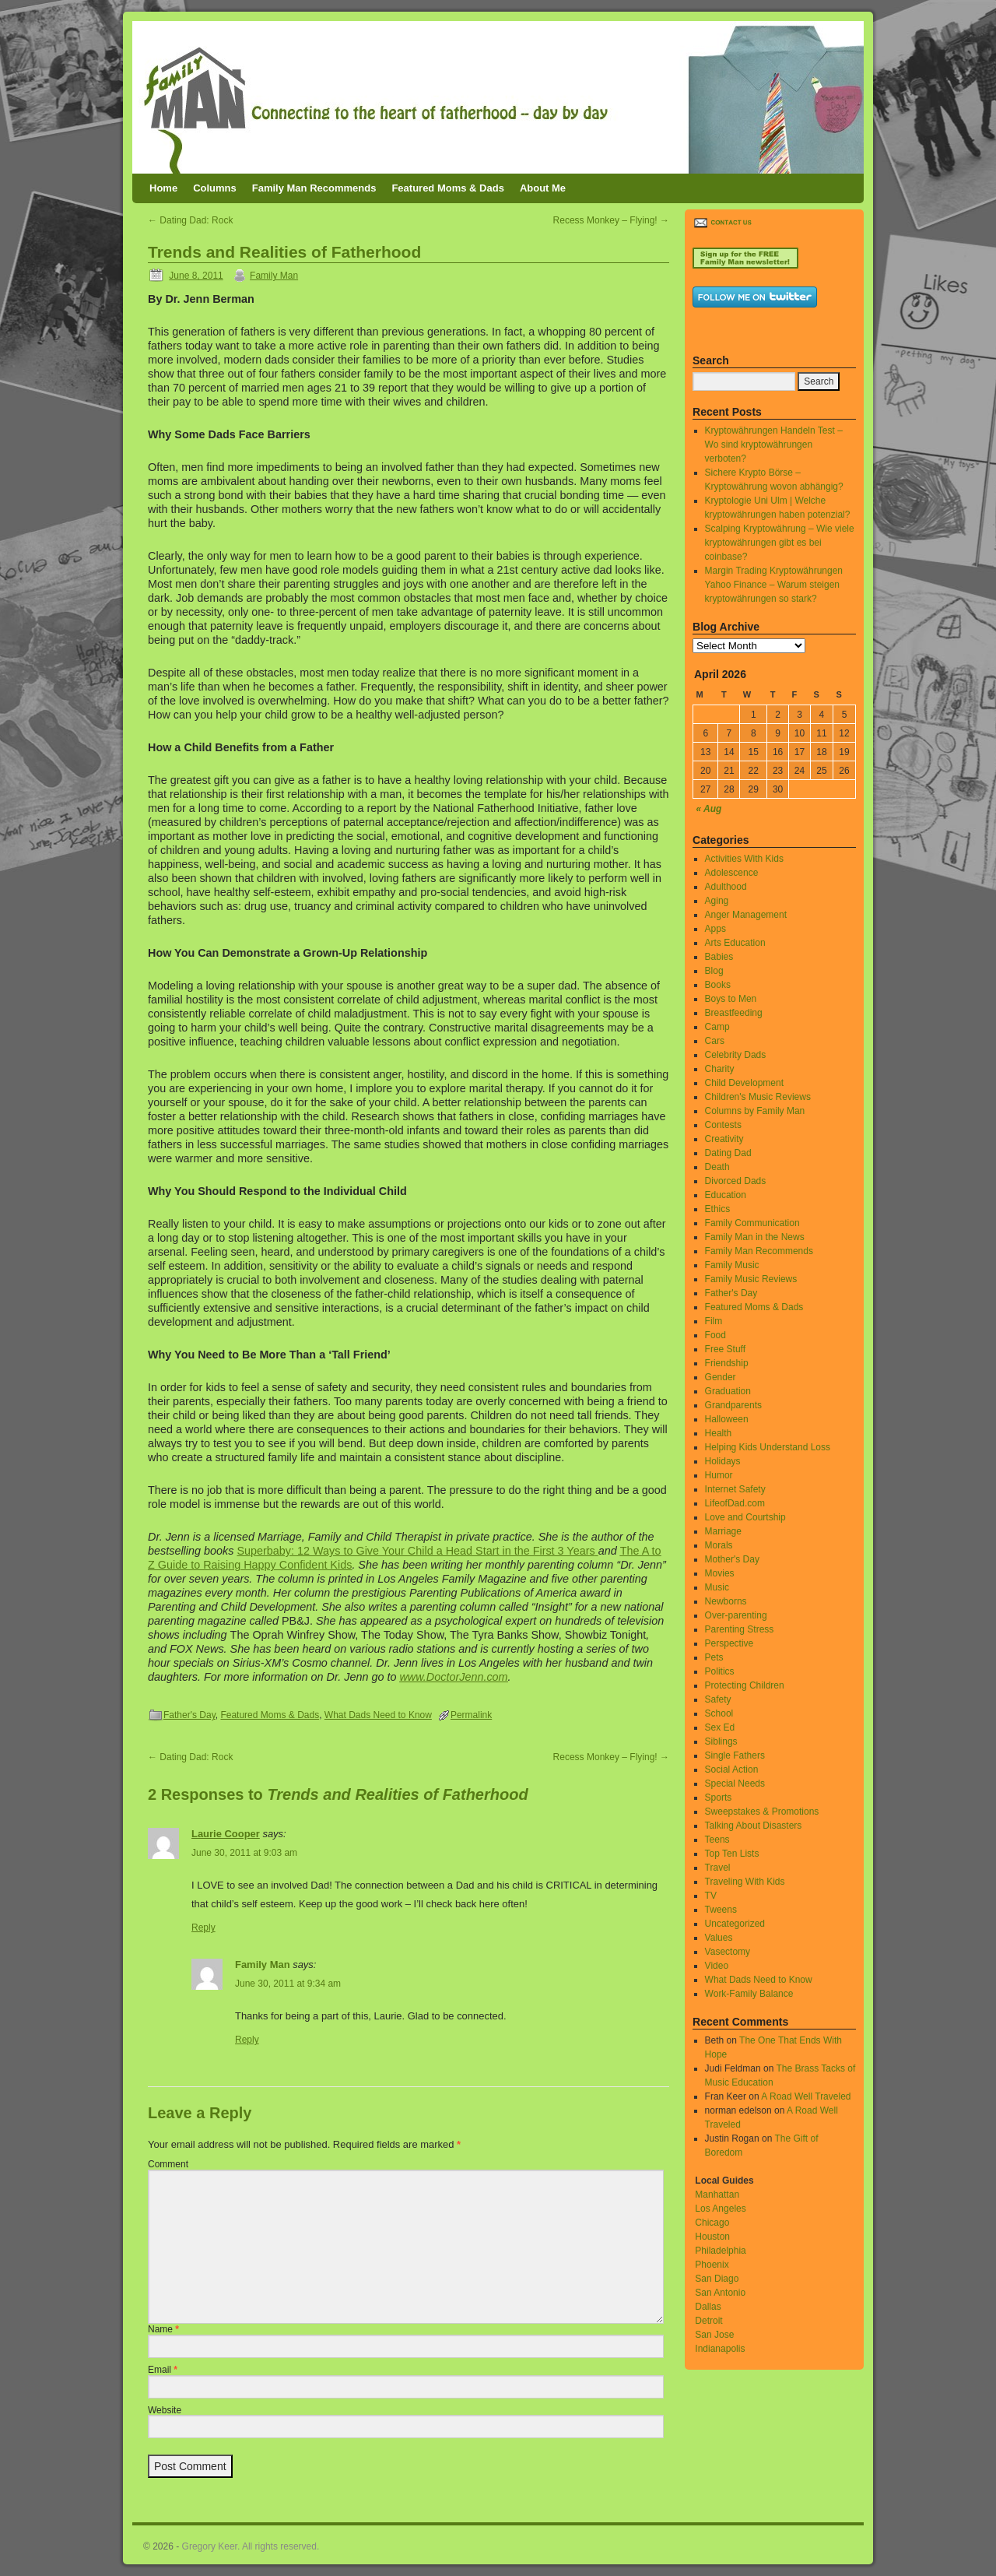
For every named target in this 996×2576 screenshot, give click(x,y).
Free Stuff (725, 1349)
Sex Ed (720, 1727)
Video (716, 1965)
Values (719, 1937)
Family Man (274, 275)
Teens (717, 1839)
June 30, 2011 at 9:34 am (288, 1983)
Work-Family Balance (749, 1993)
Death (717, 1166)
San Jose (714, 2334)
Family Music (732, 1265)
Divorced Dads (735, 1181)
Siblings (721, 1741)
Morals (719, 1545)
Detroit (708, 2320)
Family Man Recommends (314, 188)
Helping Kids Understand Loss (767, 1447)
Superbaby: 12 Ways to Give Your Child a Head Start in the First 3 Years (415, 1551)
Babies (719, 956)
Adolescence (732, 872)
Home (163, 188)
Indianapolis (720, 2348)
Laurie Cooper (225, 1834)
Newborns (726, 1601)
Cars (714, 1040)
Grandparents (733, 1405)
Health (718, 1433)
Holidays (723, 1461)
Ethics (718, 1209)
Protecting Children (744, 1685)
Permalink (471, 1715)
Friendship (727, 1363)
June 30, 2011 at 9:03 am (244, 1852)
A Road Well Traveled (805, 2096)
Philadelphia (720, 2250)
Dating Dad (728, 1152)
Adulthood (726, 886)
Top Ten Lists (732, 1853)
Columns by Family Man (755, 1110)
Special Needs (735, 1783)
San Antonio (720, 2292)
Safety (718, 1699)
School (719, 1713)
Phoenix (711, 2264)
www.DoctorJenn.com (453, 1677)
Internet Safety (735, 1489)
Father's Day (189, 1715)
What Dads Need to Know (378, 1715)
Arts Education (735, 942)
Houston (712, 2236)
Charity (720, 1068)
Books (718, 984)
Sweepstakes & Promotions (762, 1811)
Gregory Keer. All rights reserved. (251, 2546)
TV (711, 1895)
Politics (720, 1671)
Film (714, 1321)
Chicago (712, 2222)
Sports (718, 1797)
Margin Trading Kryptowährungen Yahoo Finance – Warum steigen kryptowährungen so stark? (774, 584)
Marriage (723, 1531)
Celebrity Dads (735, 1054)
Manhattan (717, 2194)
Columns (215, 188)
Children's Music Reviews (758, 1096)
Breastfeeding (734, 1012)
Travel (718, 1867)
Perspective (729, 1643)
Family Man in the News (755, 1237)
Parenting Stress (739, 1629)
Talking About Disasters (753, 1825)
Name (163, 2329)
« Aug (709, 808)
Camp (717, 1026)
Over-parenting (736, 1615)
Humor (719, 1475)
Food (715, 1335)
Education (725, 1195)
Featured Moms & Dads (447, 188)
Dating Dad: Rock (190, 220)
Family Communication (752, 1223)
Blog (714, 970)
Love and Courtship (745, 1517)
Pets (714, 1657)
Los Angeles (720, 2208)
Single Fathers (735, 1755)
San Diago (716, 2278)
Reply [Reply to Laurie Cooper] (203, 1927)
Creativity (724, 1138)
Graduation (728, 1391)
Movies (720, 1573)
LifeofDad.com (735, 1503)
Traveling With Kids (745, 1881)
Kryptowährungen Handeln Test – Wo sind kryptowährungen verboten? (774, 444)
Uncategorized (735, 1923)
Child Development (744, 1082)
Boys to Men (731, 998)
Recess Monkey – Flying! (611, 220)
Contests (723, 1124)
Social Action (732, 1769)
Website (164, 2410)
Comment (168, 2164)
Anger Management (746, 914)
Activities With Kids (744, 858)
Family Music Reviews (751, 1279)
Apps (715, 928)
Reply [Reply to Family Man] (247, 2039)
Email (162, 2369)
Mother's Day (732, 1559)
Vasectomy (727, 1951)
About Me (543, 188)
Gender (720, 1377)
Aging (717, 900)
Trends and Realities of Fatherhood (284, 252)
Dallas (708, 2306)
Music (717, 1587)
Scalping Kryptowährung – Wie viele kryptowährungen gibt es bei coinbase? (779, 542)
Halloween (727, 1419)
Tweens (721, 1909)
